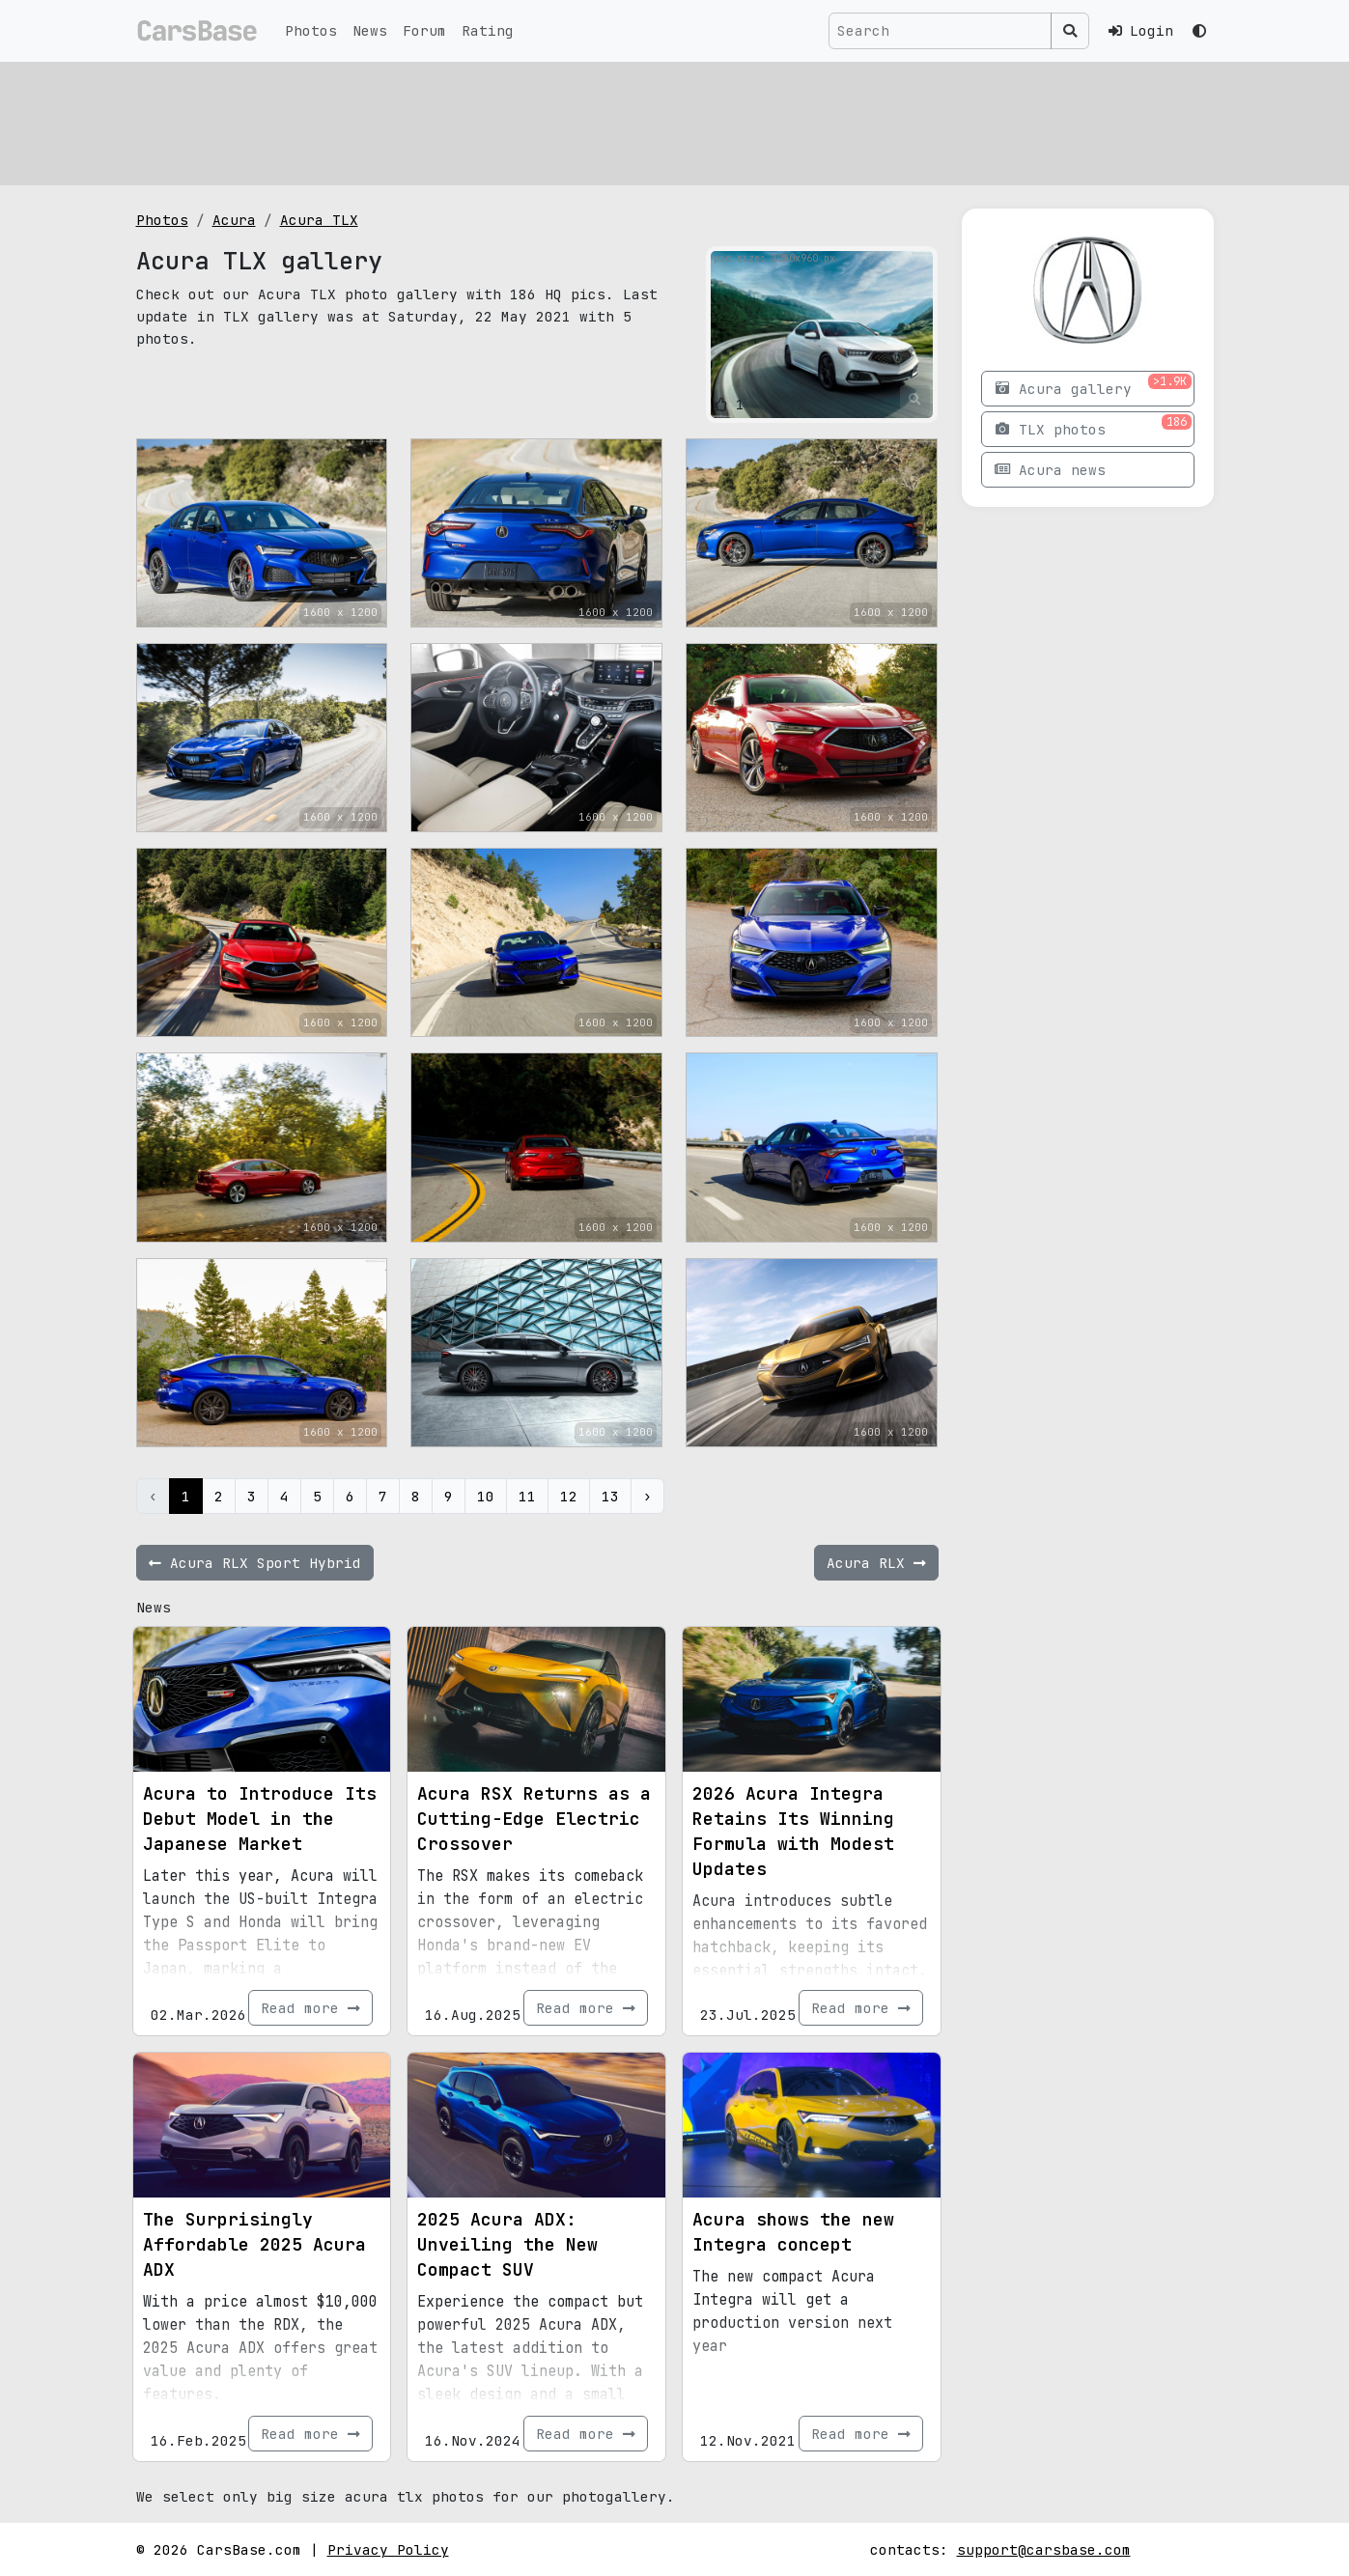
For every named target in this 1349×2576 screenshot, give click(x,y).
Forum (424, 30)
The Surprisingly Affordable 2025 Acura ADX (254, 2244)
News (369, 30)
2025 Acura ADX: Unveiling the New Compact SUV (507, 2244)
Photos (311, 30)
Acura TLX (319, 219)
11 (527, 1496)
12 (568, 1496)
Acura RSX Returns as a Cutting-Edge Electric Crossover (534, 1818)
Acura (234, 219)
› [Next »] (647, 1496)
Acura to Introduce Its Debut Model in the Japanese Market (260, 1818)
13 (610, 1496)
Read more (310, 2008)
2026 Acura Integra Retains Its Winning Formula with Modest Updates (793, 1831)
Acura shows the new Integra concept (793, 2231)
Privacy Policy (388, 2549)
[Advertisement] (675, 120)
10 (485, 1496)
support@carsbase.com (1044, 2549)
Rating (488, 30)
